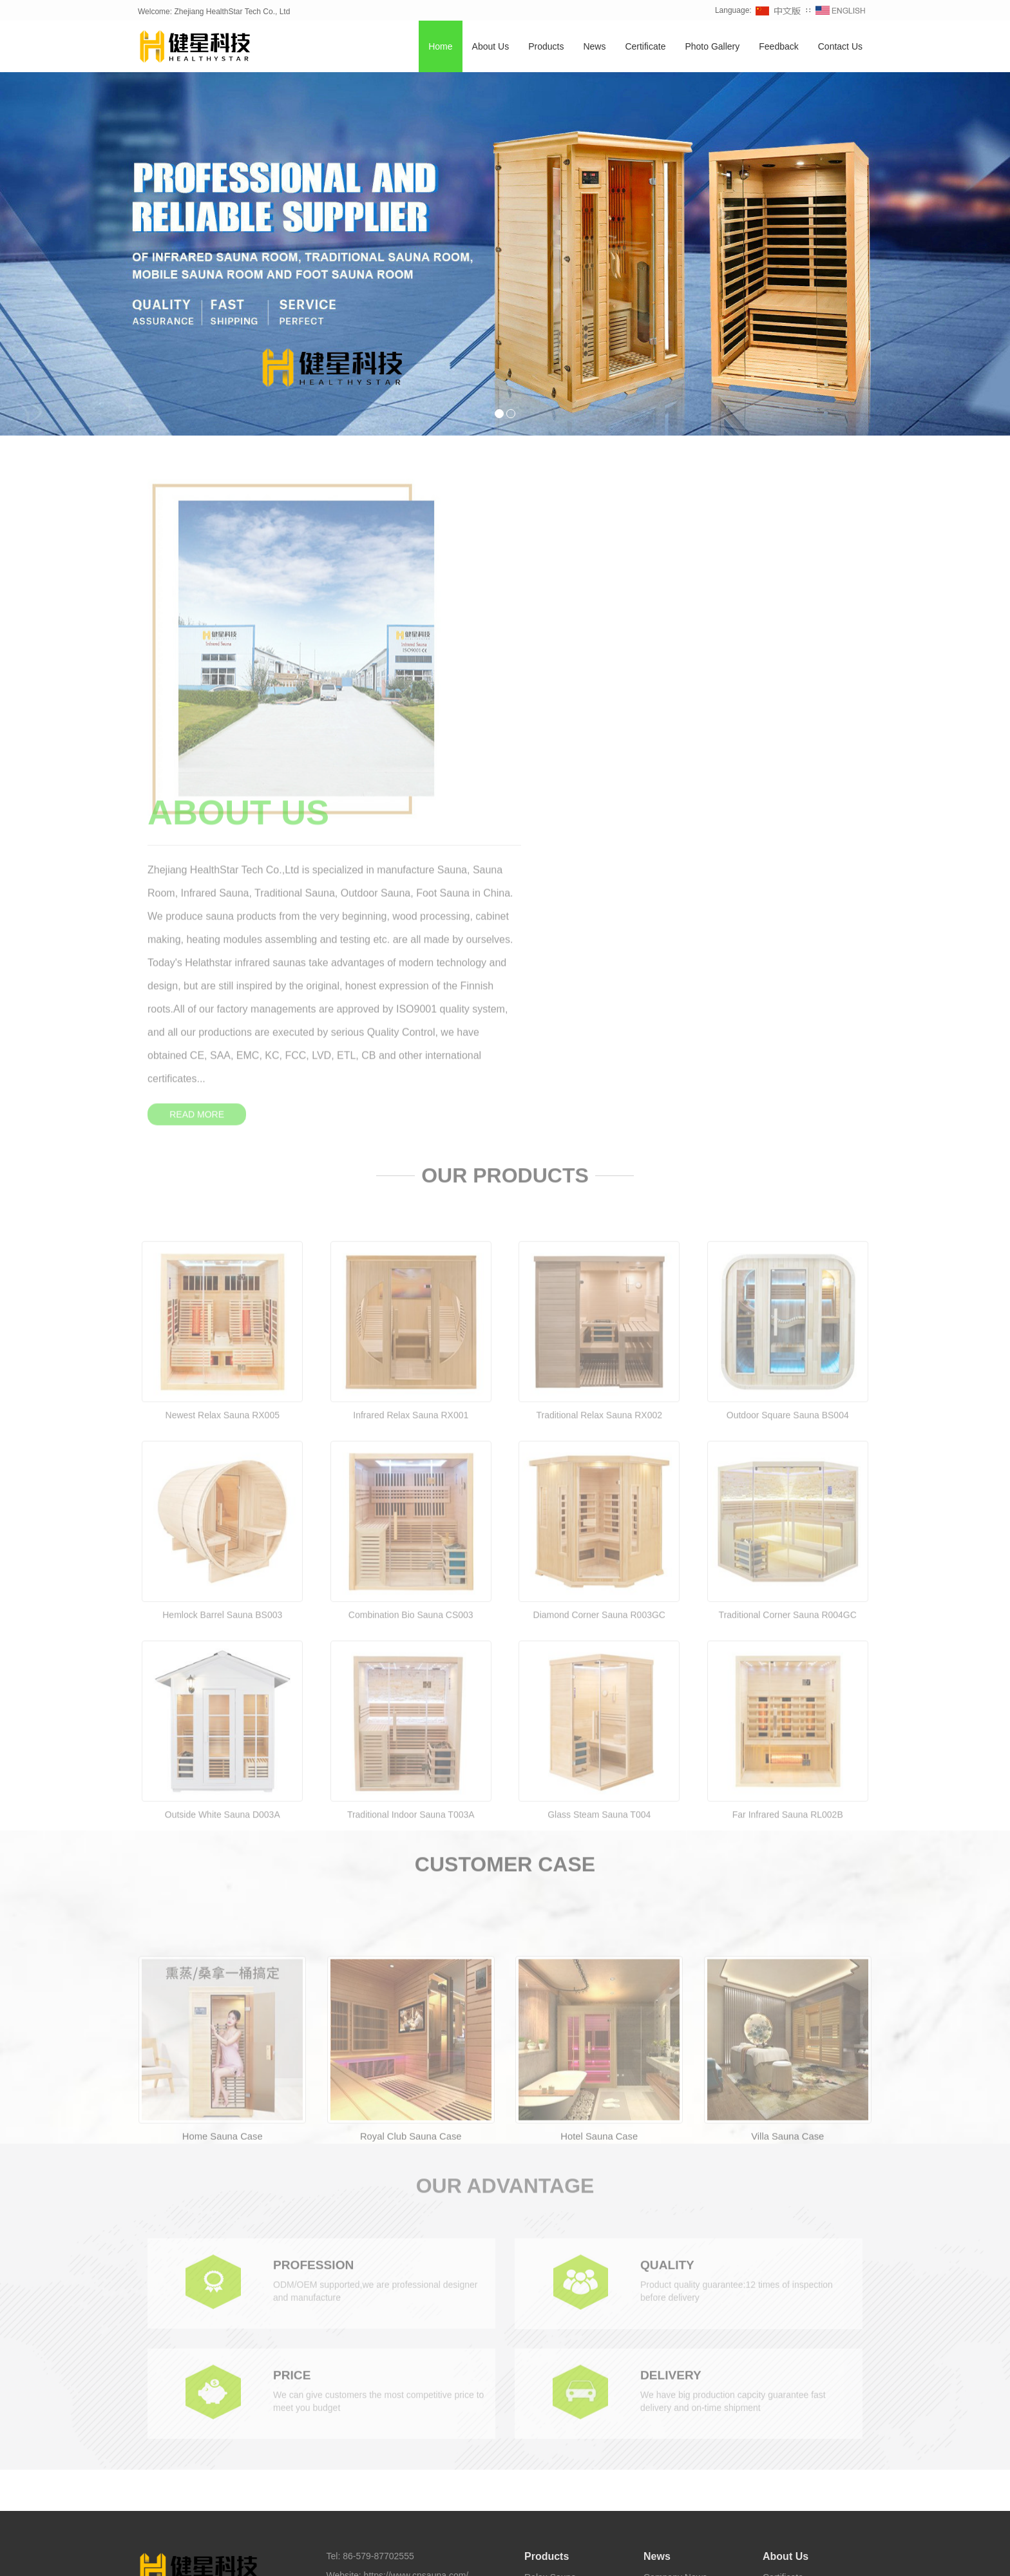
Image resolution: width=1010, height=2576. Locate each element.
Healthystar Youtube (560, 2534)
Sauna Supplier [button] (814, 2556)
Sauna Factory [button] (670, 2556)
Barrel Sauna (550, 2265)
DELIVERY (672, 2060)
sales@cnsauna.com (399, 2263)
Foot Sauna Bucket (562, 2419)
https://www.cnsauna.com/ (416, 2244)
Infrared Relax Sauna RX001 (410, 1137)
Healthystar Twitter (482, 2534)
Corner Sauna (552, 2303)
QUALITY (668, 1950)
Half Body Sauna (558, 2400)
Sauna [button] (212, 2556)
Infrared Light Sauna (565, 2361)
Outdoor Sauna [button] (375, 2556)
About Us (491, 47)
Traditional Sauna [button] (443, 2556)
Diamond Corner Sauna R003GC (599, 1337)
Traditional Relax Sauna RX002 (599, 1137)
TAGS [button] (176, 2556)
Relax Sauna (550, 2245)
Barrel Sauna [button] (506, 2556)
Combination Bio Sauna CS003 (410, 1337)
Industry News (672, 2265)
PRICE (292, 2060)
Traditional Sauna (559, 2342)
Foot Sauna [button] (614, 2556)
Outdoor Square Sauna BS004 (788, 1137)
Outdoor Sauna (555, 2323)
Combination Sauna (564, 2284)
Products (546, 47)
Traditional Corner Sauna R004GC (788, 1337)
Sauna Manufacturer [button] (742, 2556)
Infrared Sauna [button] (257, 2556)
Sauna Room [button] (562, 2556)
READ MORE (560, 743)
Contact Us (840, 47)
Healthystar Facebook (400, 2534)
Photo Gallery (712, 47)
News (594, 47)
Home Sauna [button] (316, 2556)
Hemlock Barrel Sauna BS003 (222, 1337)
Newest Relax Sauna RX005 (223, 1137)
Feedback (778, 47)
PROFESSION (315, 1950)
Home (440, 47)
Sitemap (343, 2315)
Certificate (645, 47)
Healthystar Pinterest (644, 2534)
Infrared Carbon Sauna (570, 2381)
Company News (675, 2245)
